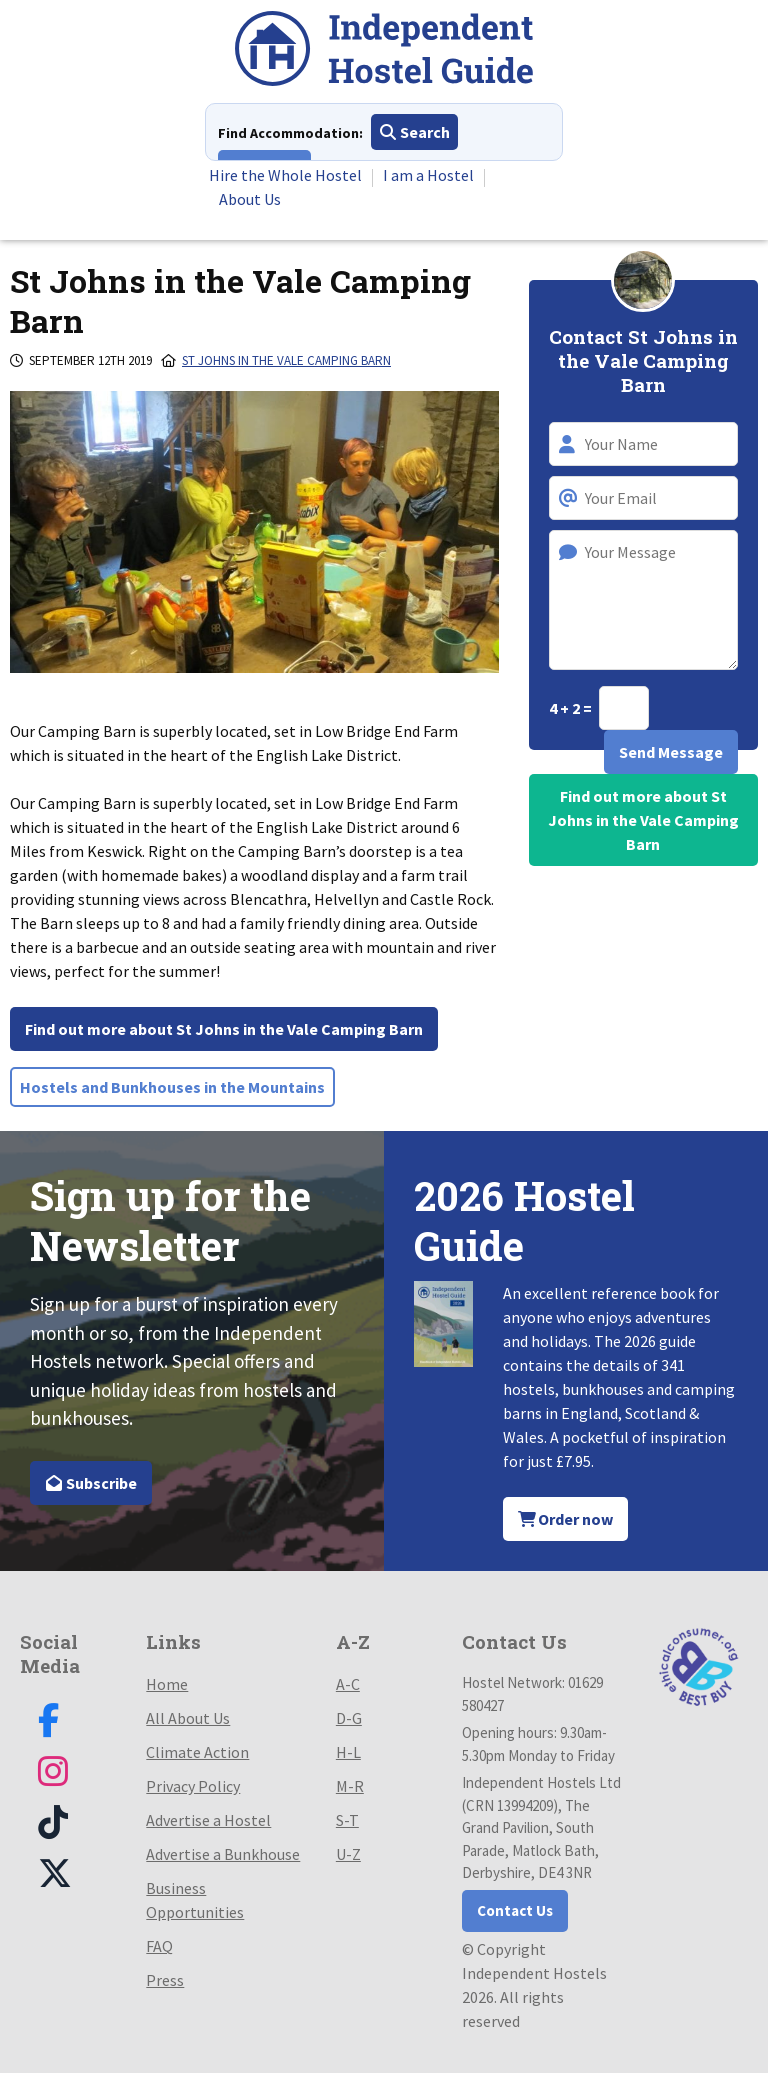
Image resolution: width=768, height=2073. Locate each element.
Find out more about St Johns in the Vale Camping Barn (224, 1029)
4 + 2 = (572, 708)
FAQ (159, 1946)
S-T (347, 1820)
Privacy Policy (193, 1786)
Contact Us (515, 1910)
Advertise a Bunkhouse (223, 1854)
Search (414, 132)
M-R (350, 1786)
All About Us (188, 1718)
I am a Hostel (428, 175)
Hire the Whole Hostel (285, 175)
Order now (566, 1519)
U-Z (348, 1854)
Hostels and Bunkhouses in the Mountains (172, 1087)
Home (167, 1684)
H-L (348, 1752)
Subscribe (91, 1483)
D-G (349, 1718)
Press (165, 1980)
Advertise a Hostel (208, 1820)
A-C (348, 1684)
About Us (250, 199)
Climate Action (197, 1752)
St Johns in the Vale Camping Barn (286, 360)
